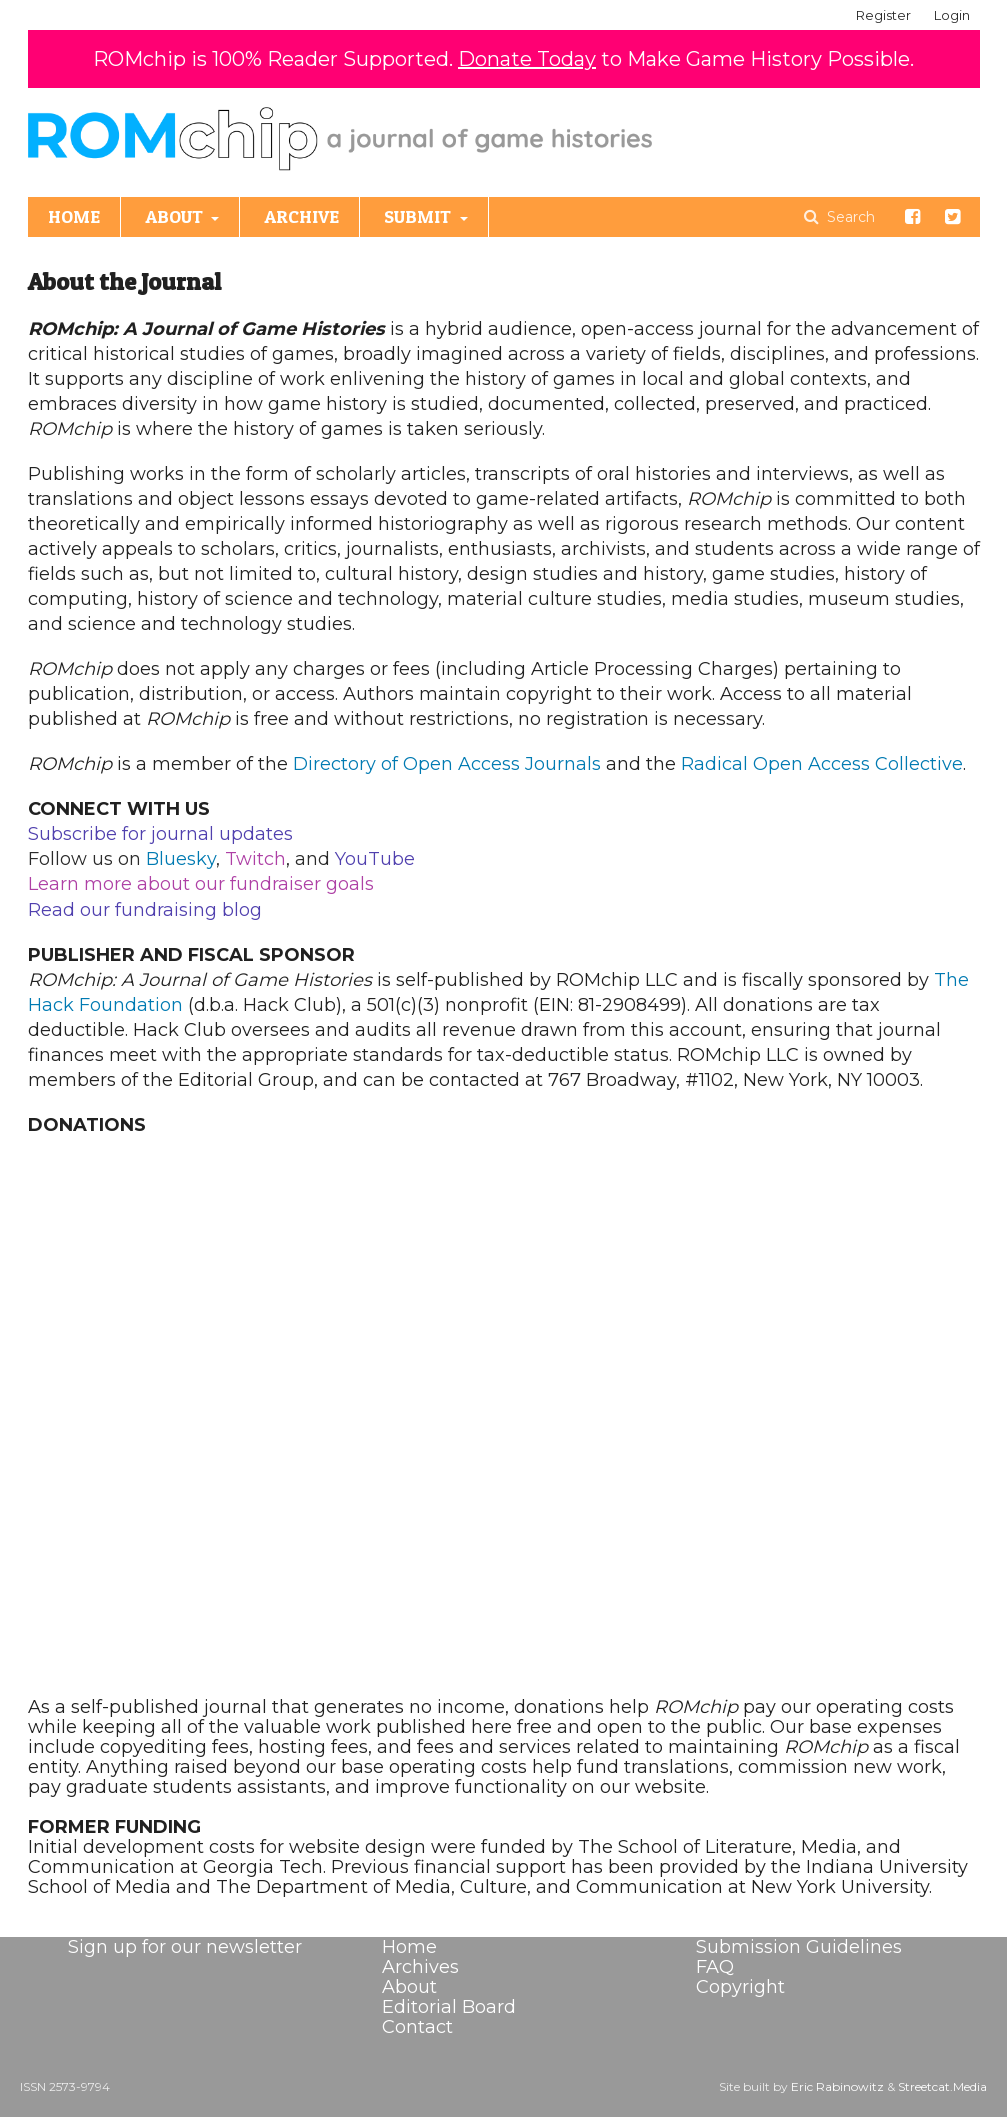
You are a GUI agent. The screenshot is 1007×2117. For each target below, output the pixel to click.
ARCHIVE (301, 216)
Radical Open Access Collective (822, 764)
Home (409, 1947)
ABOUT (176, 216)
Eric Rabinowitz (837, 2086)
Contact (417, 2027)
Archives (420, 1967)
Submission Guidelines (799, 1947)
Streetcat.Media (942, 2086)
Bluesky (181, 859)
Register (883, 15)
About (409, 1987)
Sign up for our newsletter (185, 1947)
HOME (74, 216)
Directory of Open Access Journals (447, 764)
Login (952, 15)
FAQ (715, 1967)
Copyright (740, 1987)
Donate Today (527, 59)
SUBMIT (419, 216)
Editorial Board (449, 2007)
